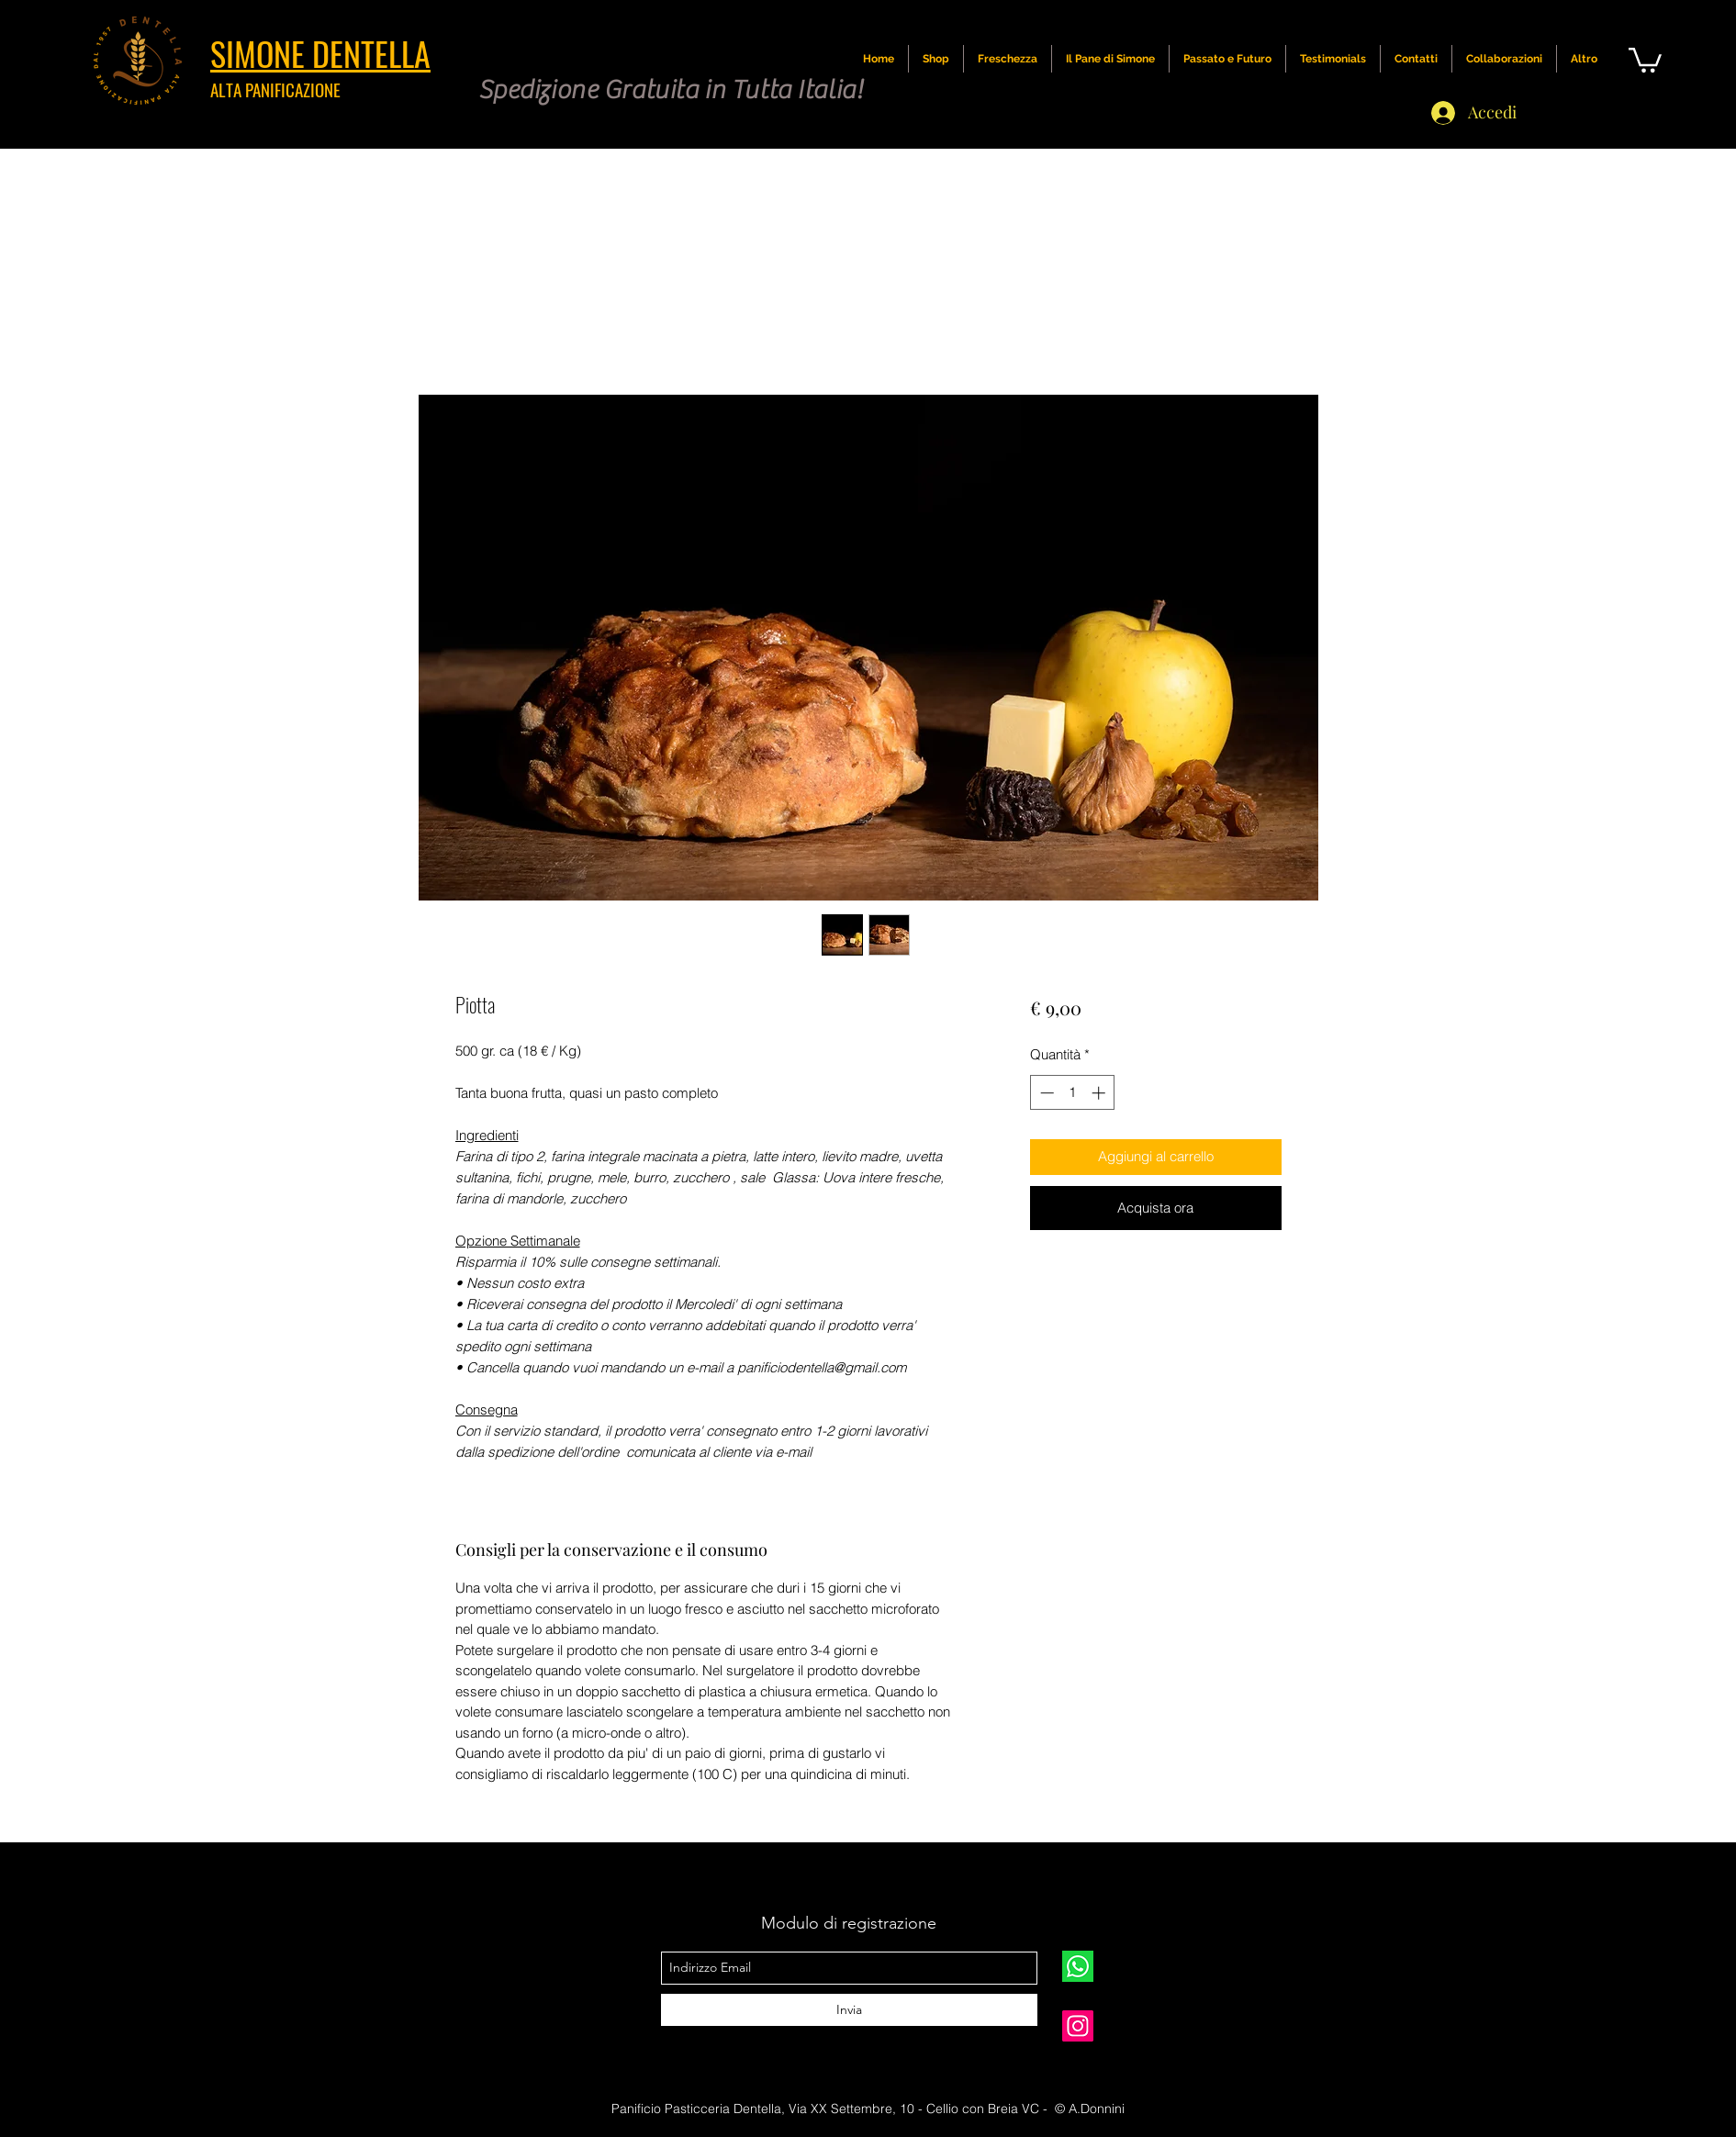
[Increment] (1100, 1093)
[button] (1645, 59)
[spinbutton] (1073, 1093)
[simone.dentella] (1077, 2026)
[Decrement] (1045, 1093)
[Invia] (849, 2010)
